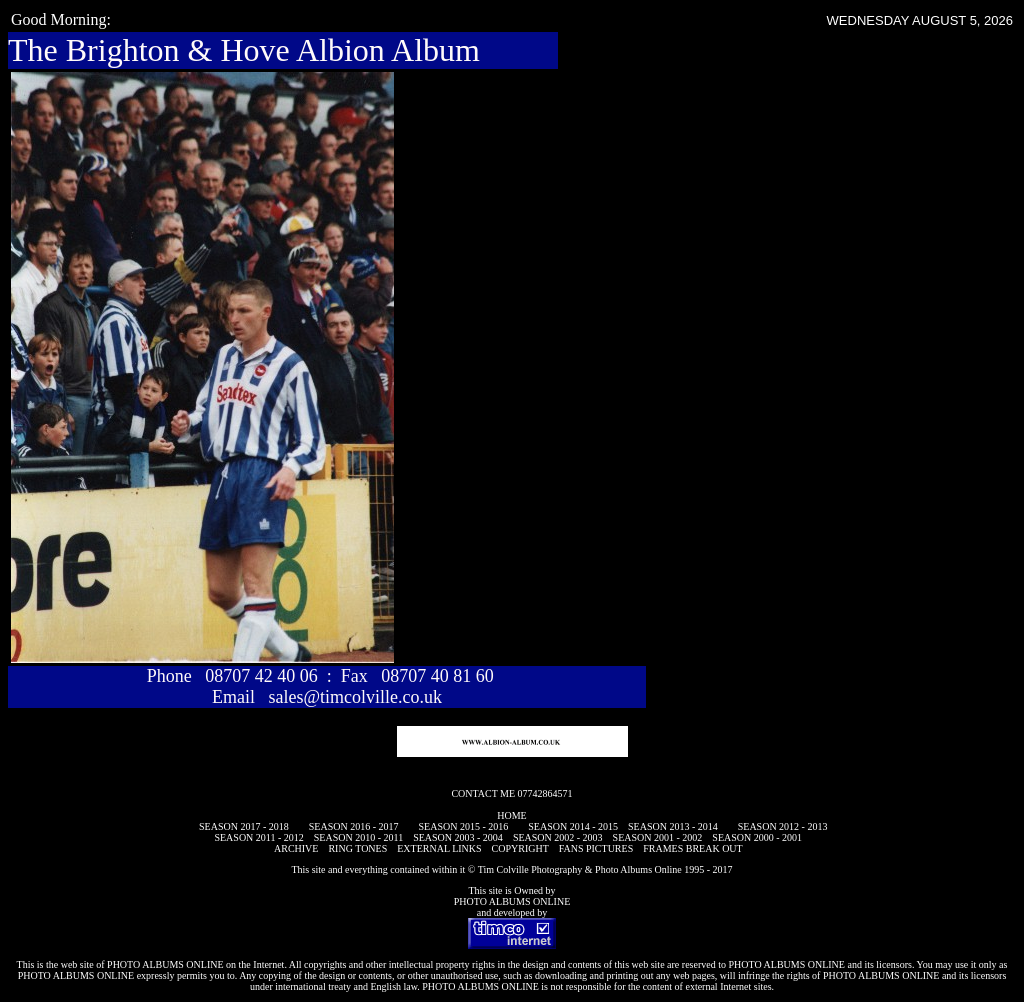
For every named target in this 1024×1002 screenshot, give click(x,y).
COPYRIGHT (520, 848)
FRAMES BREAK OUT (692, 848)
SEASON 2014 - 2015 (573, 826)
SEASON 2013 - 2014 (673, 826)
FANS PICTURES (596, 848)
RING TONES (357, 848)
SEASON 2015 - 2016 (464, 826)
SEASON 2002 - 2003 (558, 837)
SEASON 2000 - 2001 (757, 837)
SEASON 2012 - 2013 (783, 826)
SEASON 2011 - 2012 (258, 837)
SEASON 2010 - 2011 (358, 837)
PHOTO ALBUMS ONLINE (512, 901)
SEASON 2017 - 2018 (244, 826)
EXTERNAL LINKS (439, 848)
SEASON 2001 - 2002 (658, 837)
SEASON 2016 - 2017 (354, 826)
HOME (511, 815)
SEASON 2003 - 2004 (458, 837)
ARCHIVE (296, 848)
